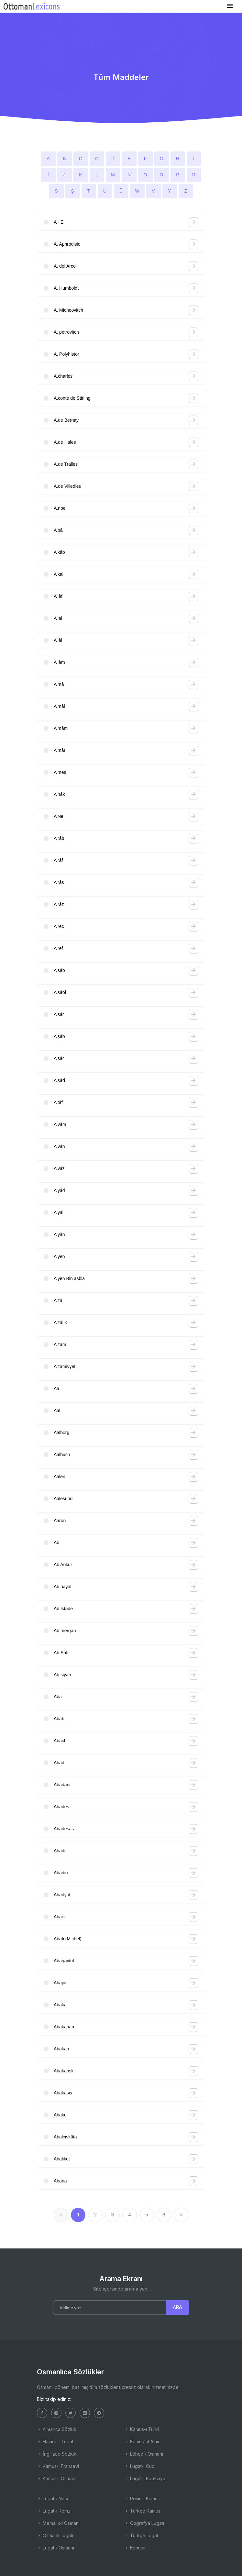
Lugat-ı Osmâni (55, 2547)
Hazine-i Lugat (55, 2441)
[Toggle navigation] (230, 6)
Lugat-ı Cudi (140, 2466)
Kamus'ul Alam (142, 2441)
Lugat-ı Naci (52, 2498)
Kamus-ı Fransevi (58, 2466)
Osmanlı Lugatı (55, 2535)
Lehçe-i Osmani (143, 2454)
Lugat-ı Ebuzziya (144, 2478)
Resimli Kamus (142, 2498)
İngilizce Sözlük (56, 2454)
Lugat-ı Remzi (54, 2511)
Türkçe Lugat (141, 2535)
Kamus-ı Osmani (56, 2478)
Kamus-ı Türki (141, 2429)
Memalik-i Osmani (58, 2523)
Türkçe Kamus (142, 2511)
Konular (135, 2547)
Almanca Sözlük (56, 2429)
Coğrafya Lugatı (144, 2523)
